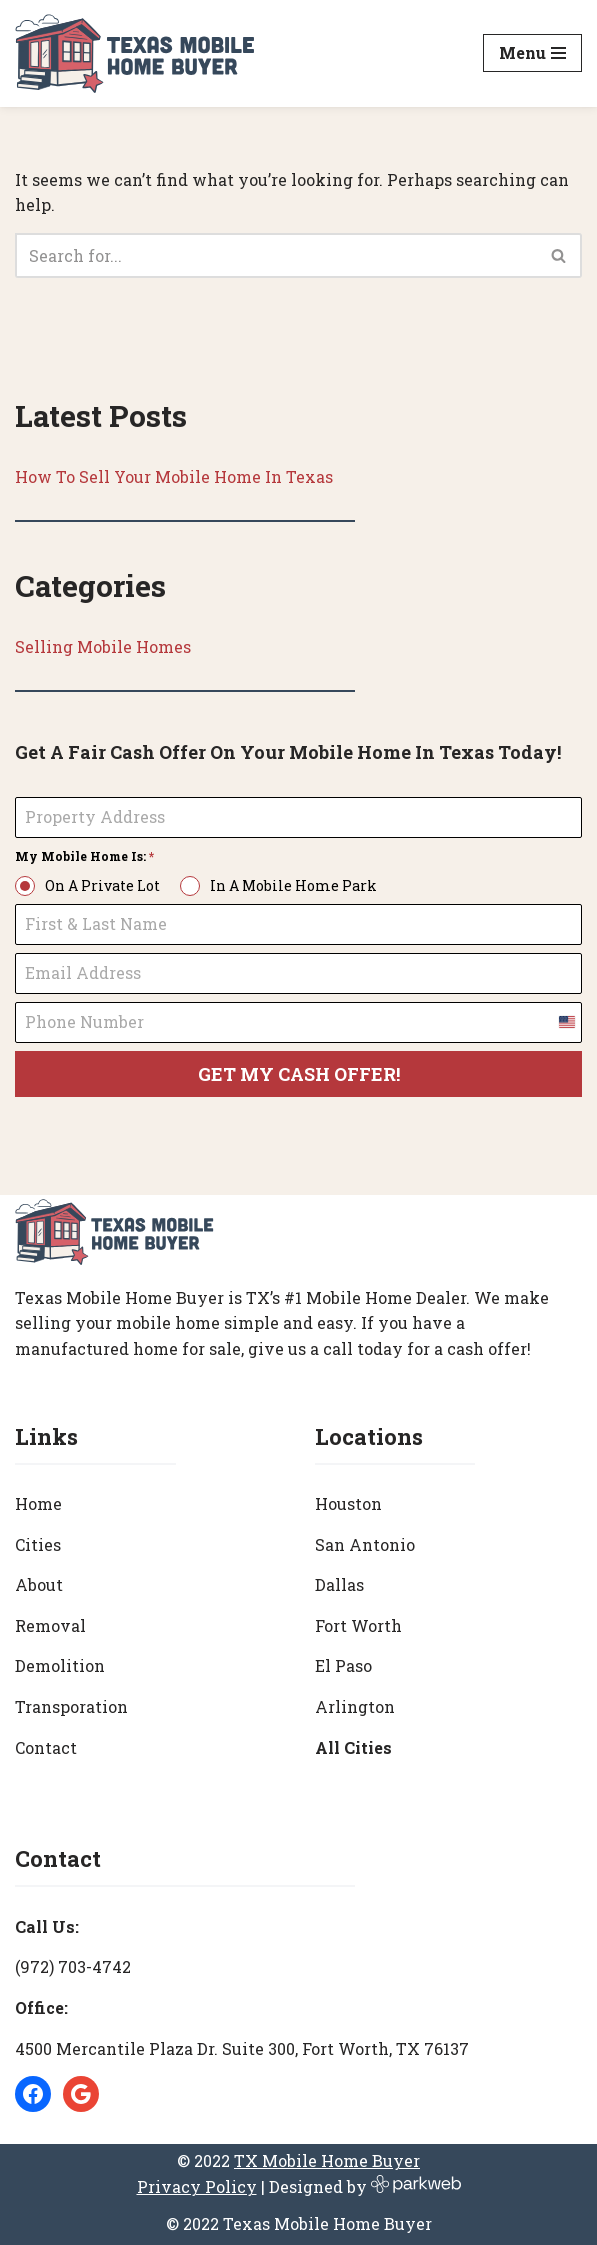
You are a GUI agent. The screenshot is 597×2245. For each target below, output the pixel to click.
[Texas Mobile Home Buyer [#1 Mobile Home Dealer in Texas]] (135, 53)
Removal (50, 1625)
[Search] (276, 255)
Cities (38, 1544)
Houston (348, 1503)
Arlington (355, 1706)
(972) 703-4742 (73, 1966)
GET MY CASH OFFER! (299, 1074)
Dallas (339, 1584)
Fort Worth (358, 1625)
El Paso (343, 1665)
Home (38, 1503)
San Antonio (365, 1544)
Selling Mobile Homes (103, 646)
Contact (46, 1747)
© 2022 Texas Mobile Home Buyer (299, 2223)
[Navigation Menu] (532, 53)
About (39, 1584)
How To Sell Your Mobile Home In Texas (174, 476)
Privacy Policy (197, 2186)
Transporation (71, 1706)
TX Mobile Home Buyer (327, 2160)
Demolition (60, 1665)
